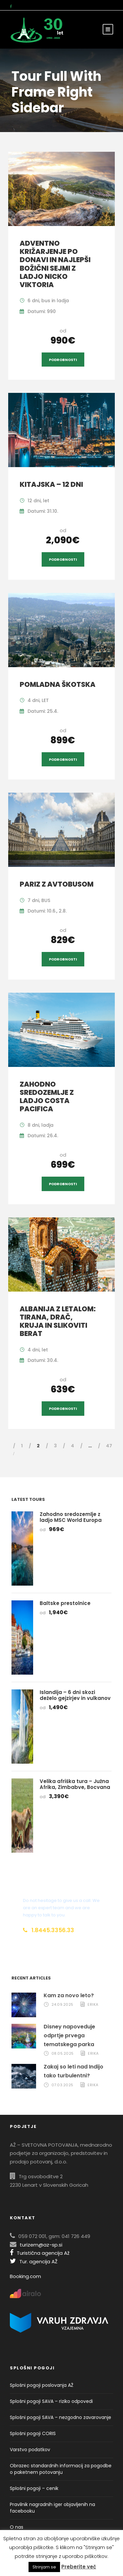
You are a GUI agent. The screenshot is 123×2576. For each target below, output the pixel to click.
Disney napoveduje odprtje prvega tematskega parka (69, 2035)
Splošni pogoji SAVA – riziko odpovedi (51, 2401)
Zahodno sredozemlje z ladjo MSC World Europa (71, 1517)
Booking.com (25, 2276)
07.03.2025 (62, 2085)
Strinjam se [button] (44, 2567)
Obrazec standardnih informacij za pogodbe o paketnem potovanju (61, 2468)
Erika (93, 2004)
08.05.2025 (62, 2053)
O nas (16, 2527)
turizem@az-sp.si (41, 2244)
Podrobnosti (63, 359)
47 (109, 1445)
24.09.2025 (62, 2004)
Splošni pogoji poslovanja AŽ (41, 2385)
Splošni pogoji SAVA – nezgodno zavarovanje (60, 2417)
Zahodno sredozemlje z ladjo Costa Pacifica (47, 1096)
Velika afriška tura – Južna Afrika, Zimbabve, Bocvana (75, 1784)
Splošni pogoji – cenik (34, 2488)
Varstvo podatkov (30, 2449)
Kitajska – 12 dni (51, 484)
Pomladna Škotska (57, 684)
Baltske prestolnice (65, 1603)
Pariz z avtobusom (56, 884)
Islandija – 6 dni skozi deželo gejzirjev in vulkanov (75, 1695)
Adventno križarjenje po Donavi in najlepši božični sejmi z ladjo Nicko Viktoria (55, 263)
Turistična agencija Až (40, 2252)
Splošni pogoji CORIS (33, 2433)
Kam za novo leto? (69, 1995)
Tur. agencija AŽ (33, 2261)
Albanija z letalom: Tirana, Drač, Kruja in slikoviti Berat (58, 1321)
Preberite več (78, 2566)
